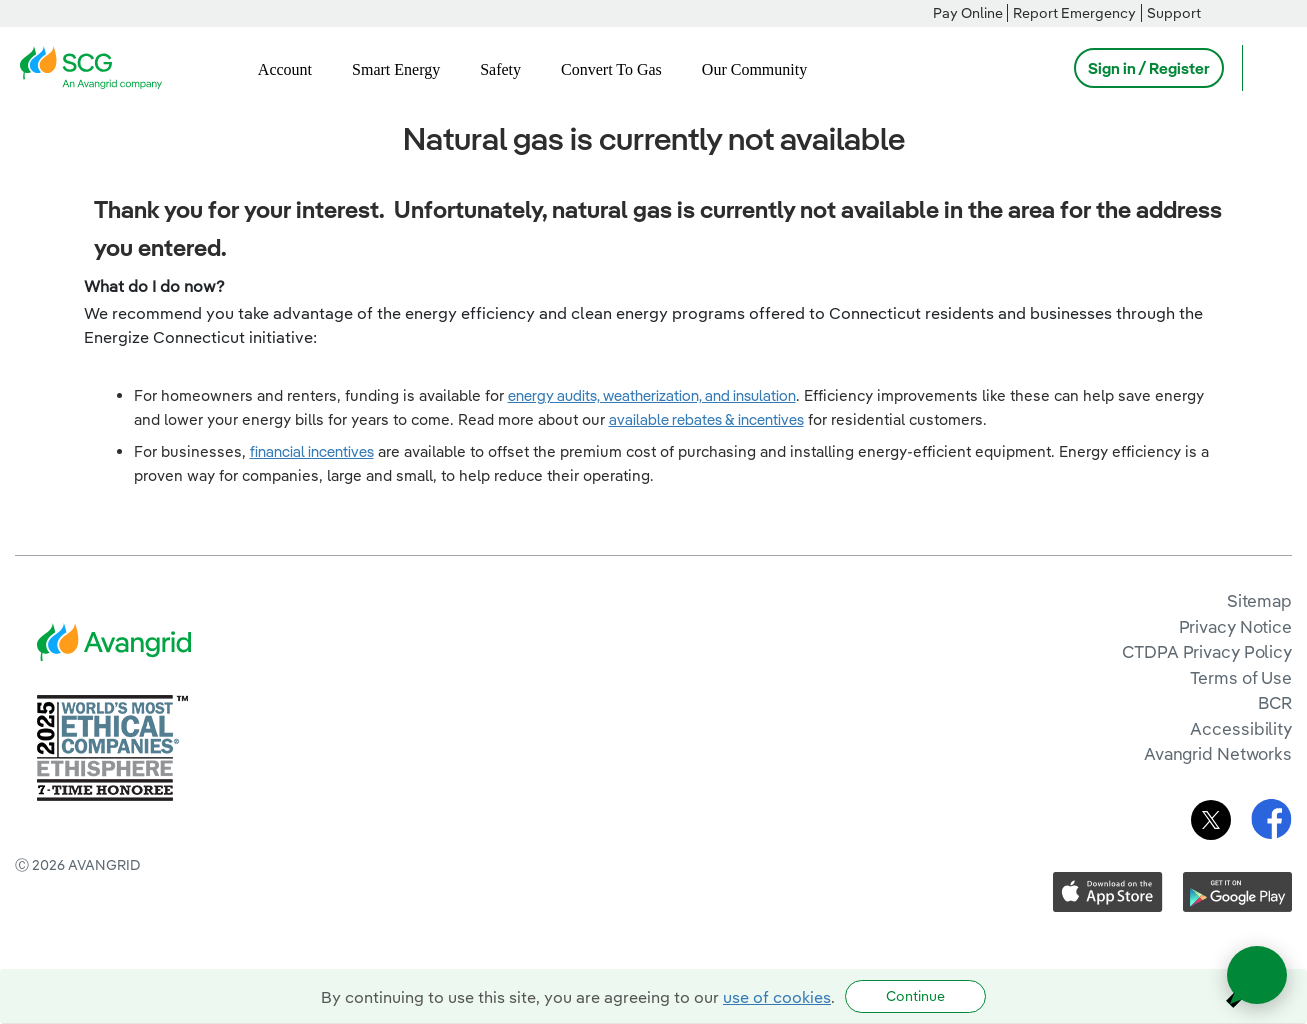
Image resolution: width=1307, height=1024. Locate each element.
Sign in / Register (1149, 68)
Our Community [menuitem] (754, 69)
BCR (1275, 702)
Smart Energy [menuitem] (396, 69)
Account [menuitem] (285, 69)
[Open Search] (1267, 68)
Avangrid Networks (1218, 753)
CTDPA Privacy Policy (1207, 651)
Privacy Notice (1235, 626)
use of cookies (777, 997)
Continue (915, 996)
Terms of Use (1241, 677)
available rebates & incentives (706, 419)
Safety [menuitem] (500, 69)
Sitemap (1259, 600)
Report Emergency (1074, 13)
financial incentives (312, 451)
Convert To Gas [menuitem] (611, 69)
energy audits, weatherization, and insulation (652, 395)
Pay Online (968, 13)
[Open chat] (1257, 975)
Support (1174, 13)
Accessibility (1241, 728)
